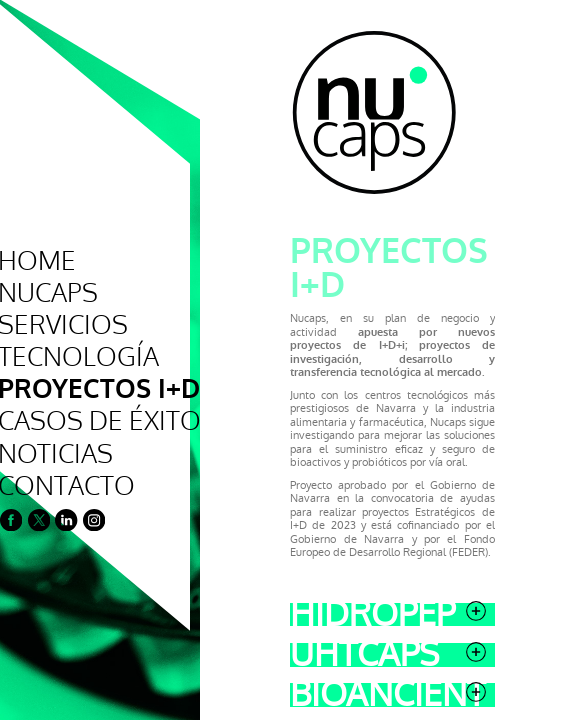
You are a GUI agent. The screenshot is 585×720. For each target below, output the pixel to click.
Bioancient (288, 541)
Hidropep (288, 460)
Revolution (288, 622)
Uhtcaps (288, 501)
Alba (288, 662)
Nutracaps (288, 581)
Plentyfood (288, 702)
